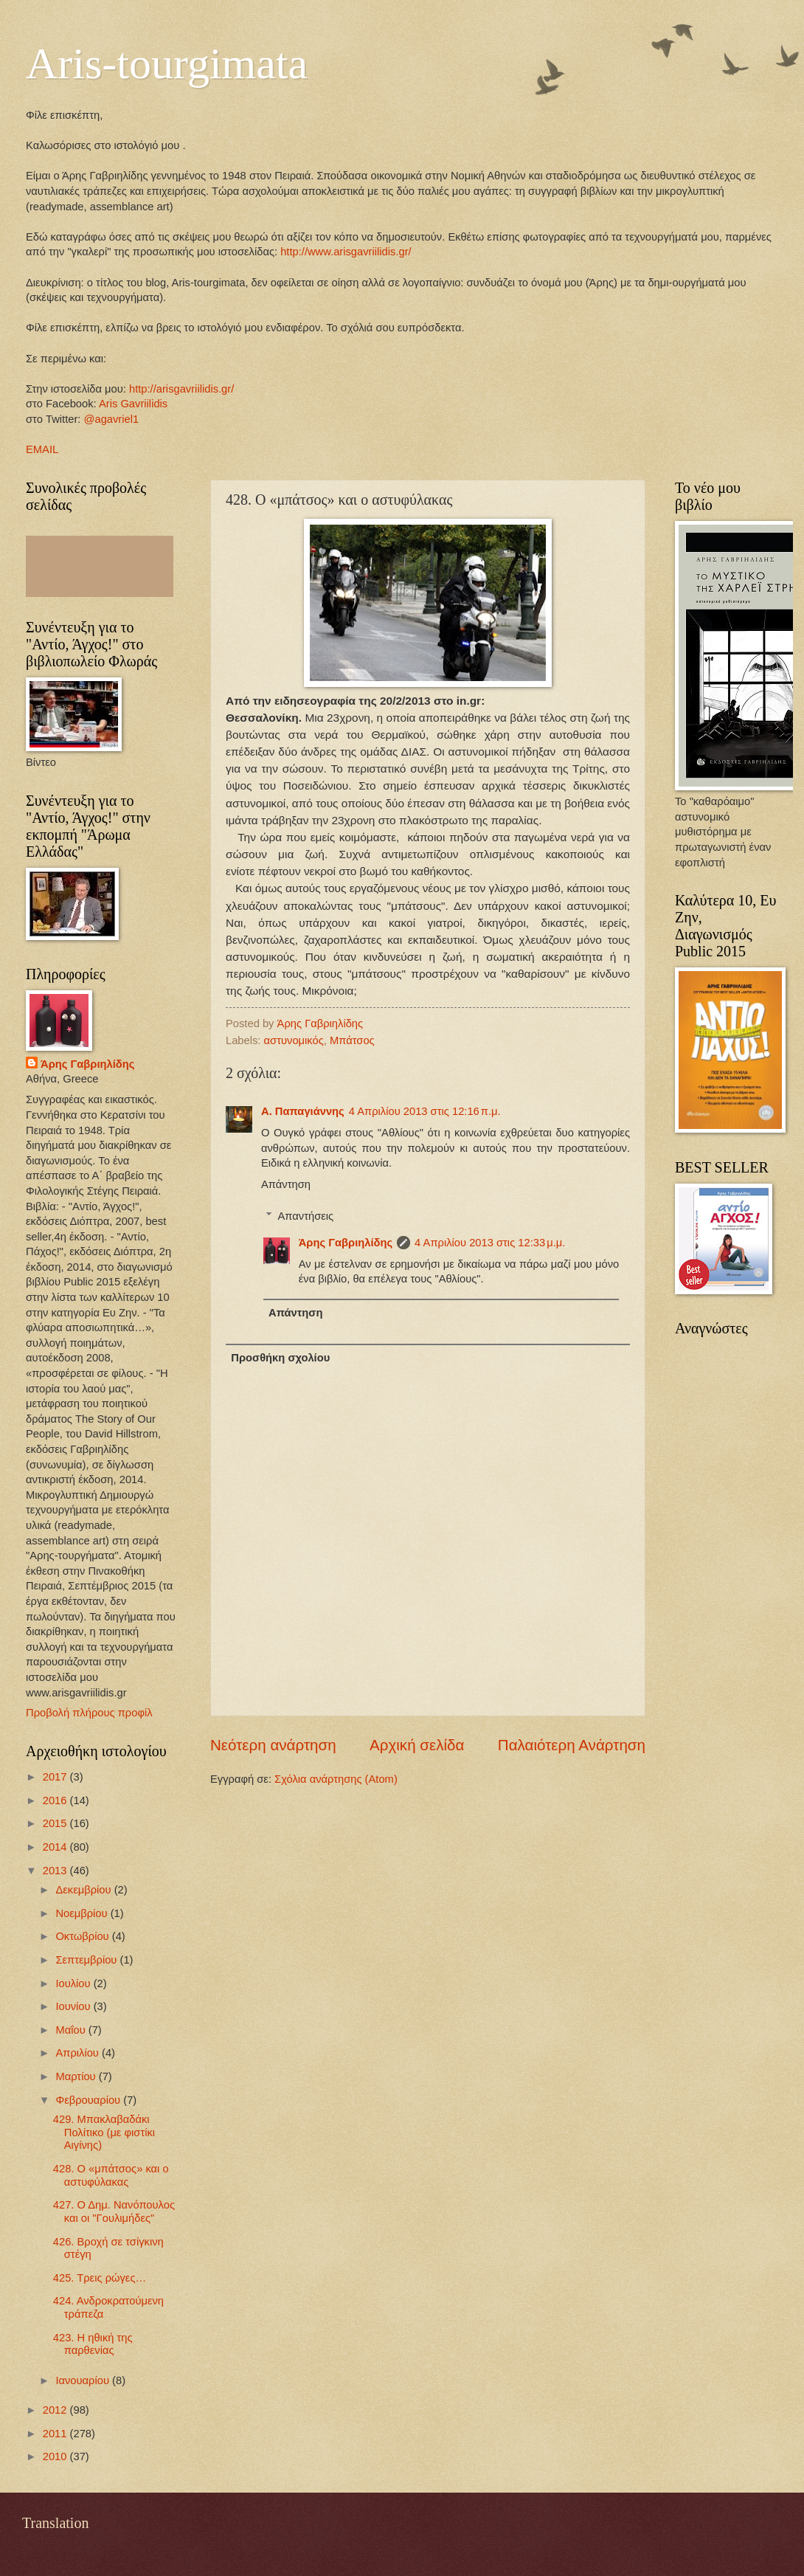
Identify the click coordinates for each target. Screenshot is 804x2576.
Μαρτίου (76, 2076)
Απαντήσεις (306, 1216)
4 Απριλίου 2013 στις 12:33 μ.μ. (490, 1243)
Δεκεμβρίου (84, 1890)
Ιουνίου (74, 2006)
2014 (56, 1847)
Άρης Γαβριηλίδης (345, 1243)
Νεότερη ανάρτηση (273, 1744)
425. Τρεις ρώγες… (99, 2278)
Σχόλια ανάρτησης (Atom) (336, 1779)
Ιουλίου (74, 1983)
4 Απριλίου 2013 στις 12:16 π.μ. (425, 1111)
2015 (56, 1823)
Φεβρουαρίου (89, 2100)
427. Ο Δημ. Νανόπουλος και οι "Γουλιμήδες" (114, 2211)
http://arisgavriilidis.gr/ (181, 389)
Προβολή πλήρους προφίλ (89, 1713)
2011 (56, 2433)
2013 (56, 1870)
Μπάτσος (352, 1040)
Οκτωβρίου (83, 1936)
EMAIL (42, 449)
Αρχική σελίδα (417, 1744)
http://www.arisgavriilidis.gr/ (344, 252)
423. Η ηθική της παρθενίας (93, 2344)
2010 (56, 2456)
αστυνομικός (294, 1040)
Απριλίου (78, 2053)
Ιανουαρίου (83, 2380)
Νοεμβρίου (82, 1913)
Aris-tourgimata (167, 63)
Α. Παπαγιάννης (302, 1111)
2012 (56, 2410)
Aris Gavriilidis (133, 404)
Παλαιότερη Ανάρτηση (571, 1744)
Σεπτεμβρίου (87, 1960)
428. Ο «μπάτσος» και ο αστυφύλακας (111, 2175)
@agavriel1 (111, 419)
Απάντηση (286, 1184)
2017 (56, 1777)
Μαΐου (71, 2030)
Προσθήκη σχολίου (280, 1358)
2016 (56, 1800)
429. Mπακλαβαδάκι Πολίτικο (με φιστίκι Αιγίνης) (104, 2132)
